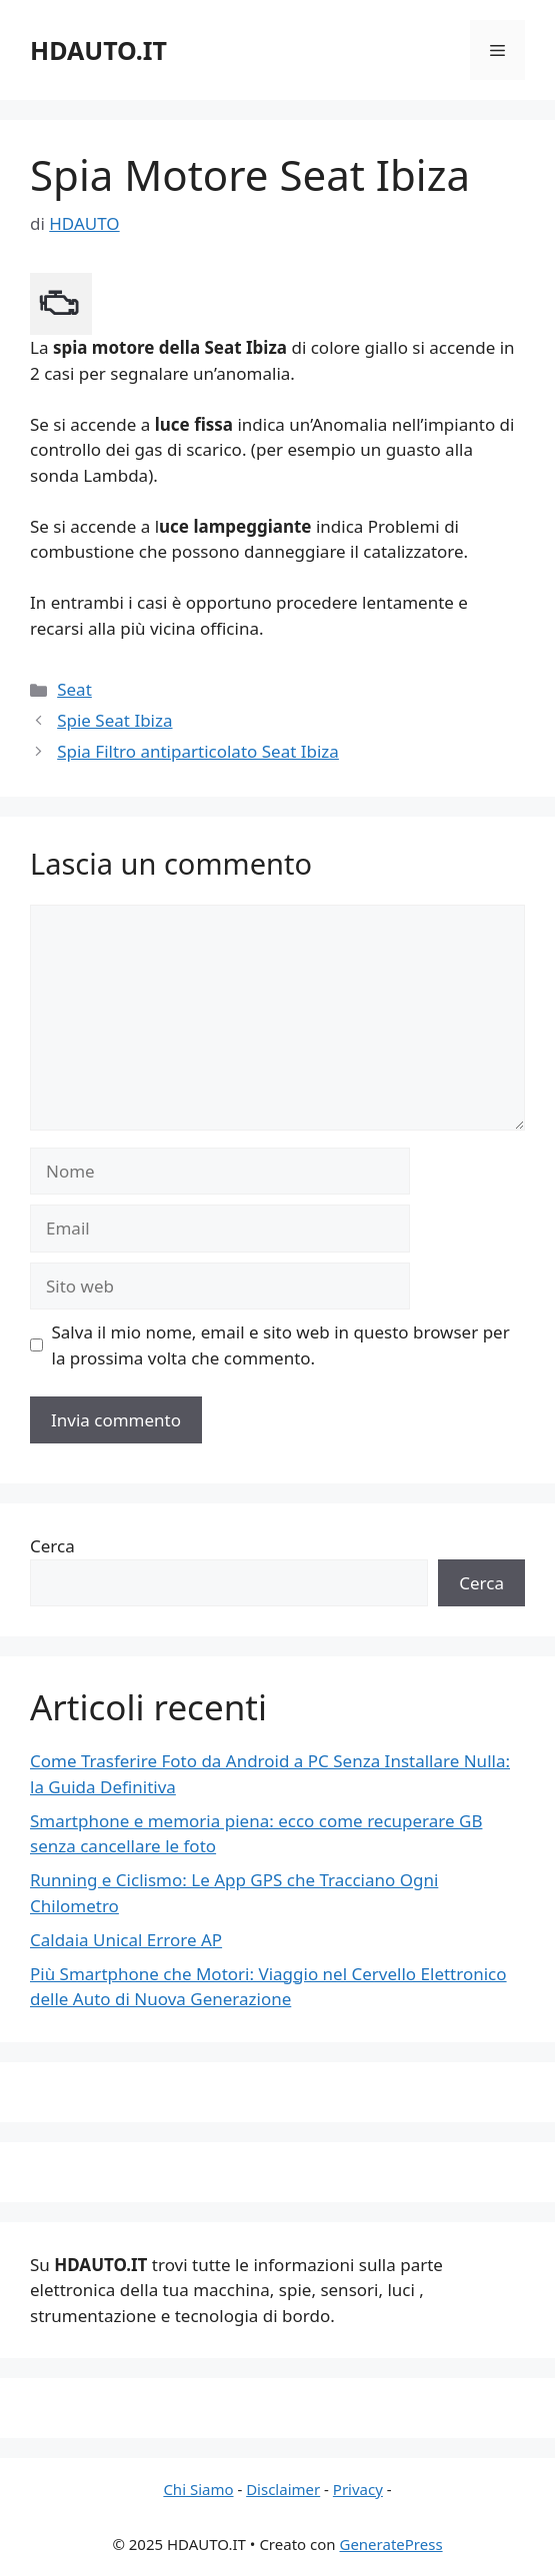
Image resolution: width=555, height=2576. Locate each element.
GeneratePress (390, 2544)
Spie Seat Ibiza (114, 720)
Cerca (52, 1545)
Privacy (358, 2489)
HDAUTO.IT (98, 50)
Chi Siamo (198, 2489)
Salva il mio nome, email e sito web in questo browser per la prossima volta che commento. (281, 1344)
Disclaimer (283, 2489)
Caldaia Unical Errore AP (126, 1939)
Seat (74, 689)
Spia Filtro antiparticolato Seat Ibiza (198, 751)
